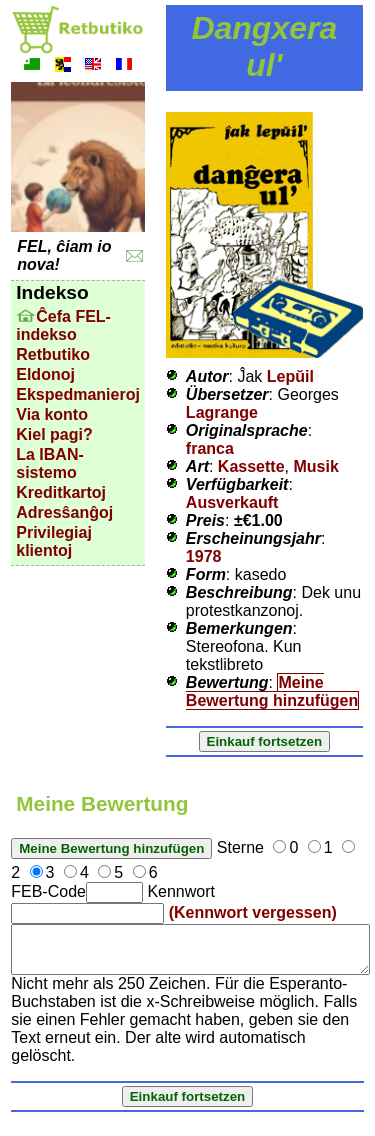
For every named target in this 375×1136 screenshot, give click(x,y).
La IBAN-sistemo (50, 463)
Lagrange (222, 412)
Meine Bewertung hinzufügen (272, 691)
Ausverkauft (232, 502)
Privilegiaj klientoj (54, 541)
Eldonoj (45, 374)
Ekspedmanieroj (78, 394)
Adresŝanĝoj (64, 512)
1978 (204, 556)
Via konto (52, 414)
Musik (315, 466)
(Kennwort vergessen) (253, 912)
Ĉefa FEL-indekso (63, 325)
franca (210, 448)
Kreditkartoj (61, 492)
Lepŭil (290, 376)
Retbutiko (53, 354)
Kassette (251, 466)
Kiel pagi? (54, 434)
